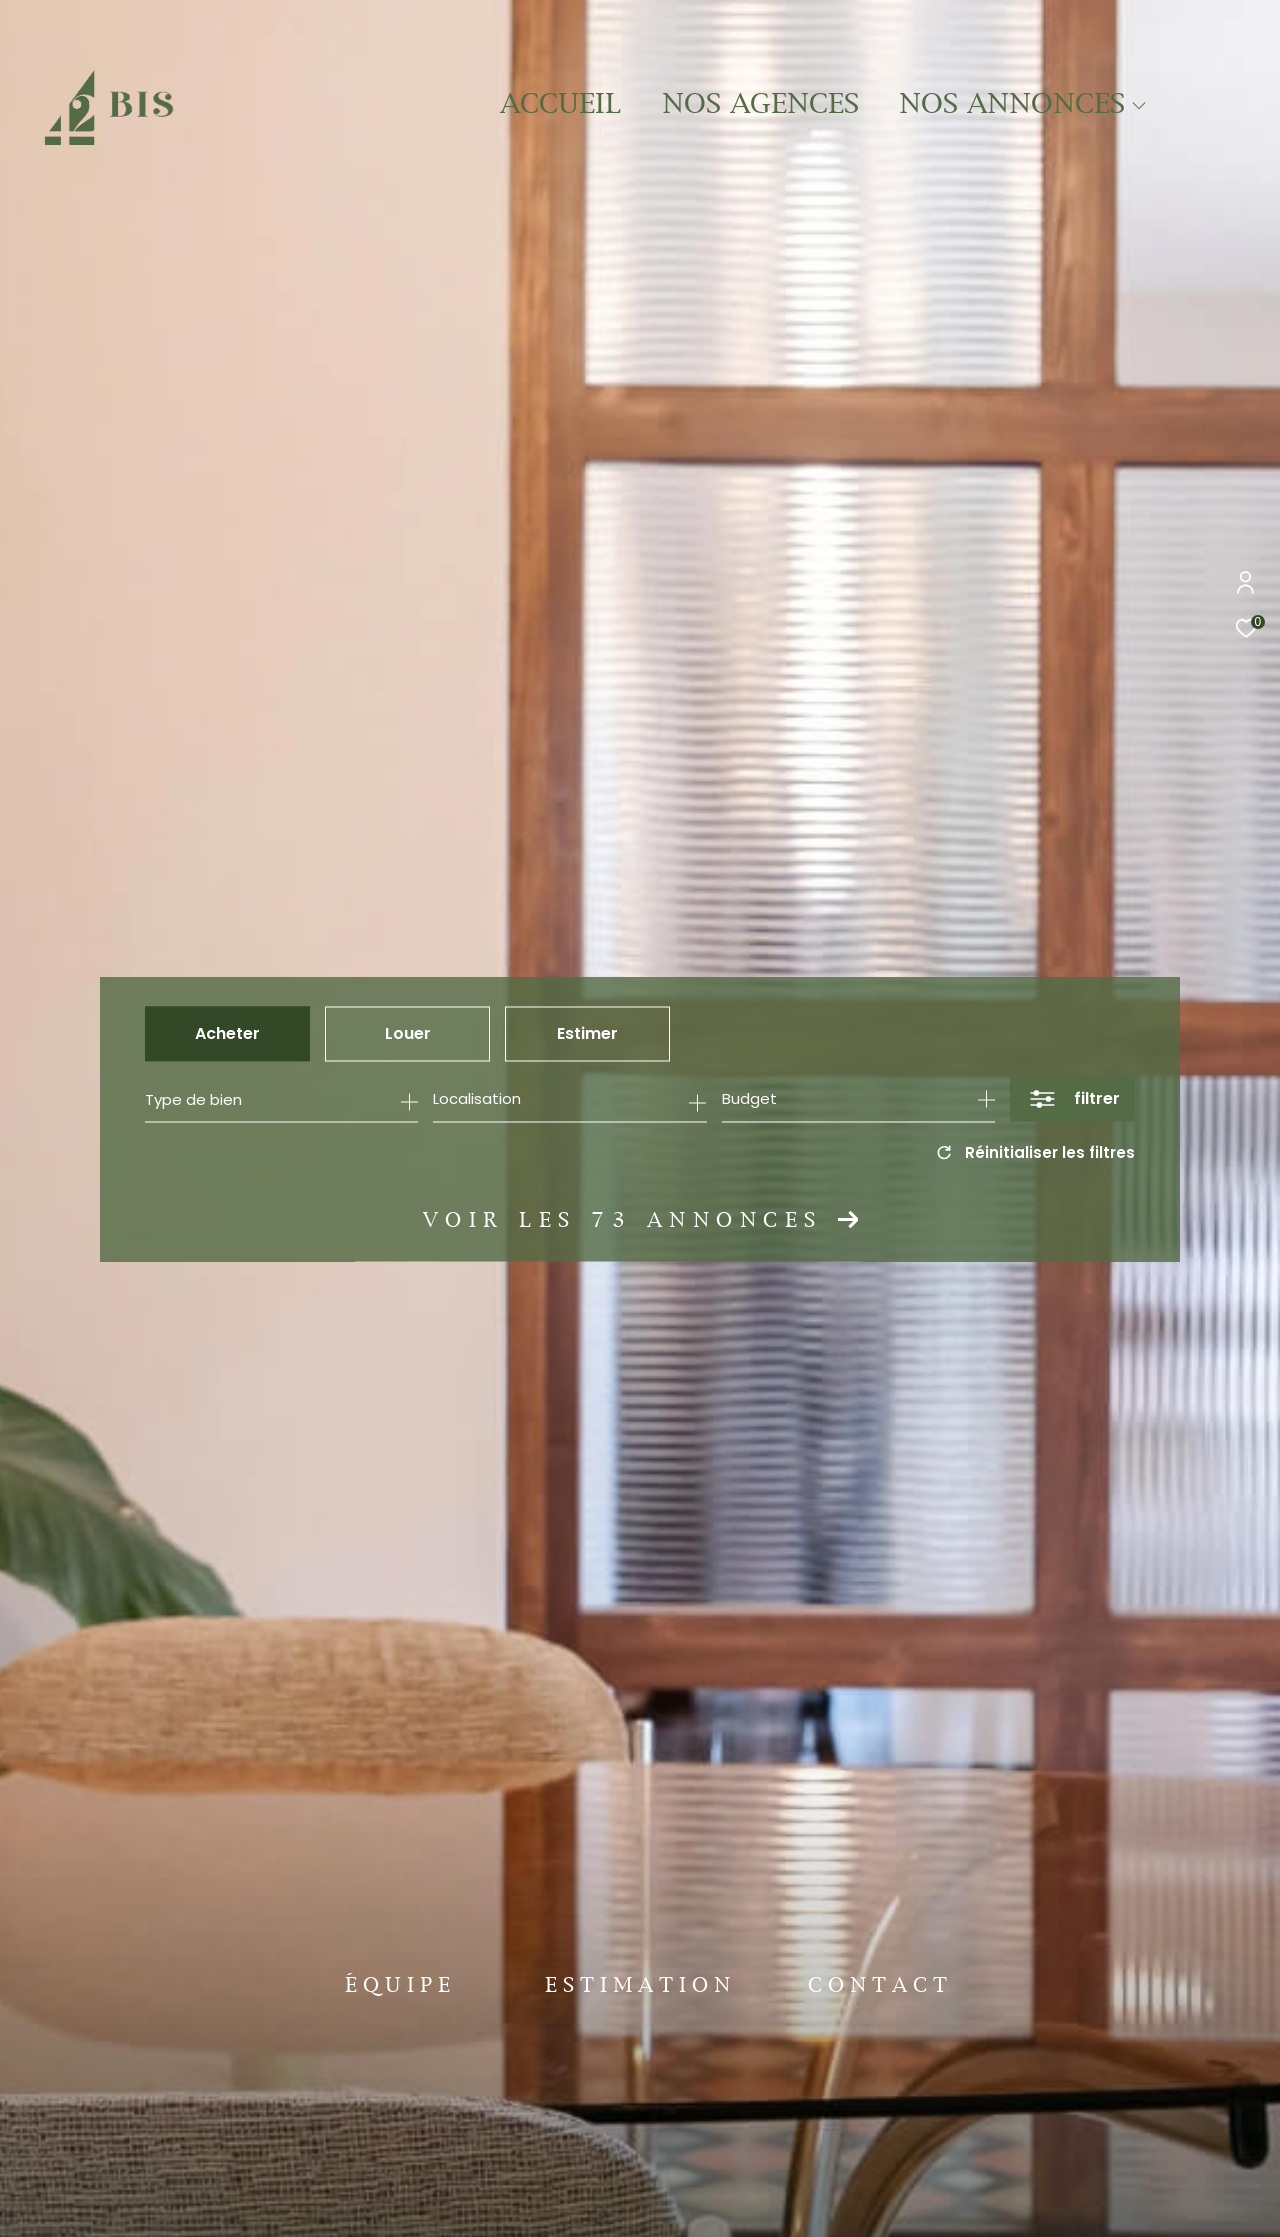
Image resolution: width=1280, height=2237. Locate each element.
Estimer (587, 1033)
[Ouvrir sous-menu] (1139, 106)
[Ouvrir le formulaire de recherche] (1072, 1099)
